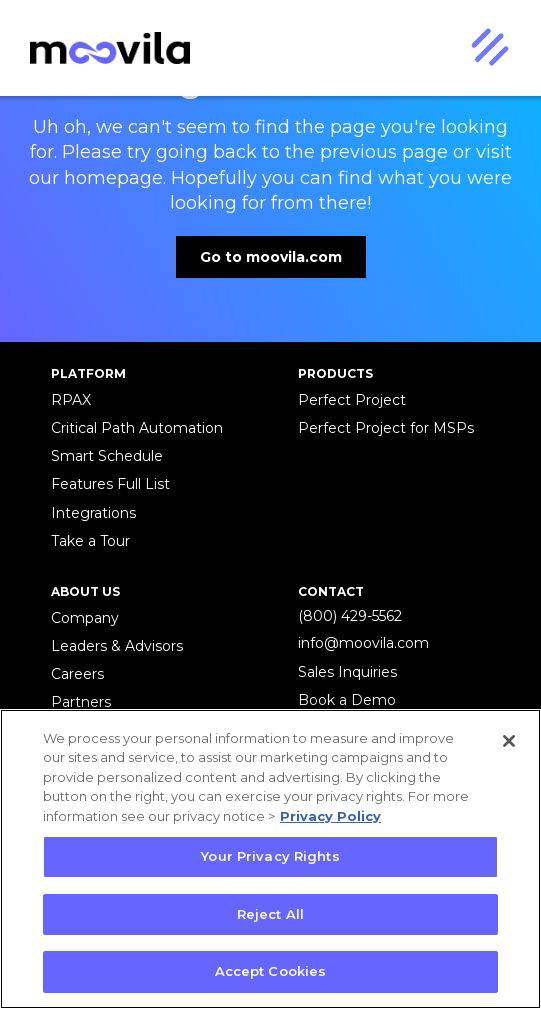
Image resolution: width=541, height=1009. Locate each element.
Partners (81, 702)
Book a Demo (347, 700)
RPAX (71, 400)
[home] (105, 48)
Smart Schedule (107, 456)
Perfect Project (352, 400)
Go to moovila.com (271, 257)
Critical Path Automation (137, 428)
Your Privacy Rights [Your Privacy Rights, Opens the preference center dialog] (270, 856)
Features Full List (110, 484)
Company (85, 618)
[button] (489, 48)
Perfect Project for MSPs (386, 428)
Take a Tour (90, 541)
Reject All (270, 914)
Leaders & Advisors (117, 646)
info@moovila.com (363, 643)
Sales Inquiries (347, 672)
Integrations (93, 513)
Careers (77, 674)
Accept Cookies (271, 971)
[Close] (509, 741)
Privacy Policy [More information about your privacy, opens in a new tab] (330, 816)
